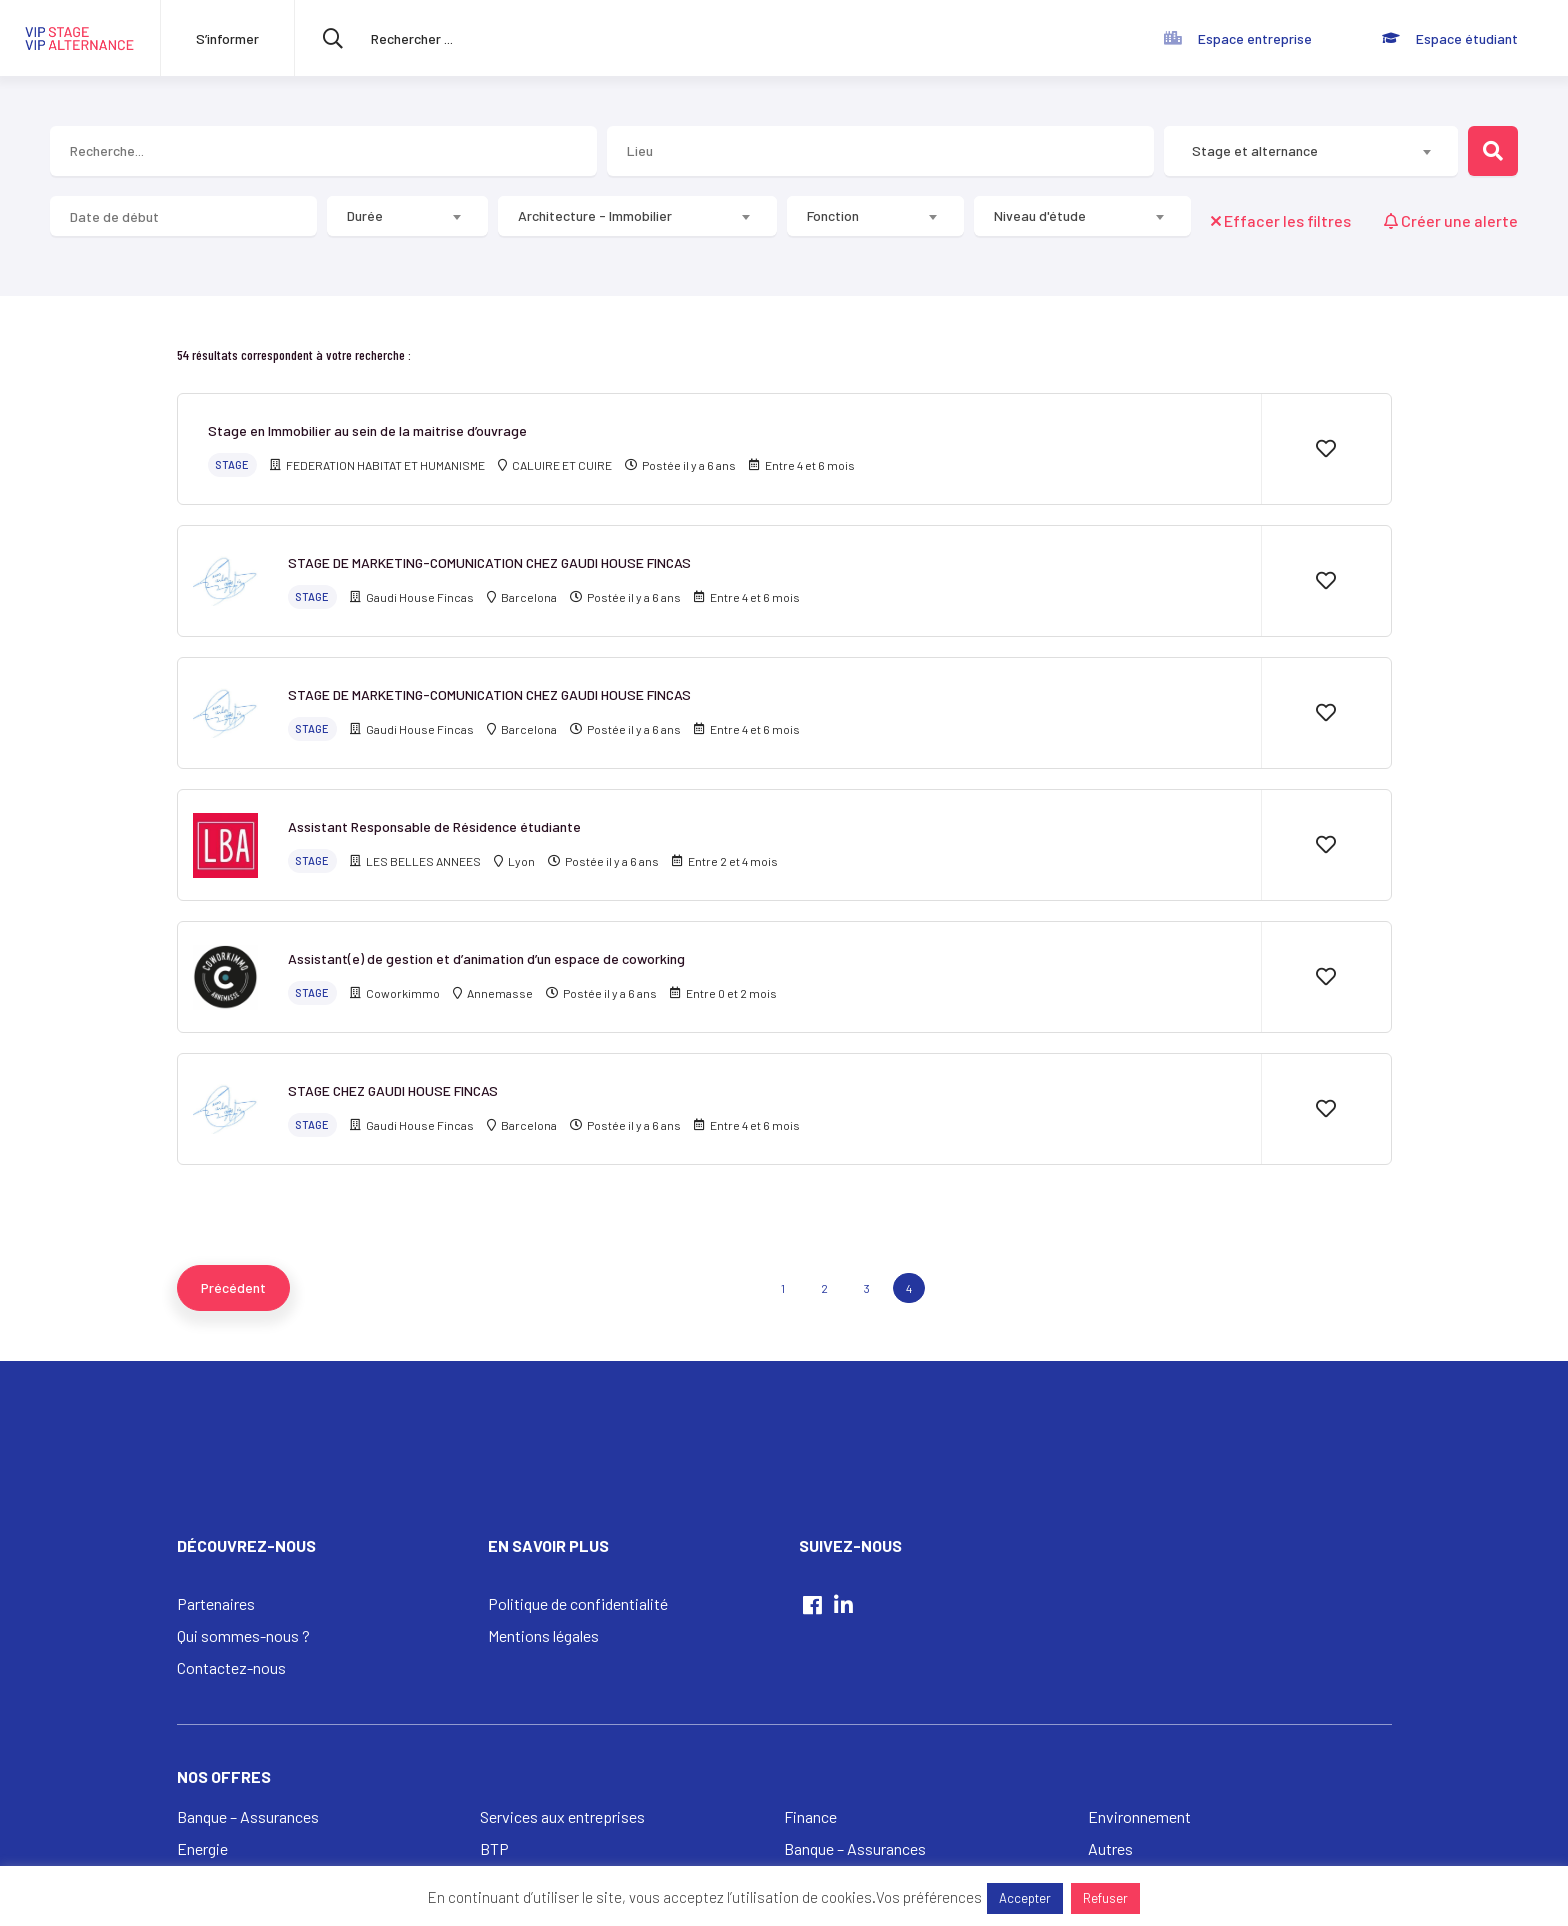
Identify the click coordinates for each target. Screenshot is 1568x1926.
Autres (1110, 1848)
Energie (202, 1848)
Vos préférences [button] (929, 1897)
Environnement (1139, 1816)
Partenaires (216, 1603)
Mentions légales (543, 1635)
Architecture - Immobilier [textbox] (595, 215)
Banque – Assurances (248, 1816)
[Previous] (233, 1288)
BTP (494, 1848)
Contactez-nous (231, 1667)
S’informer (227, 38)
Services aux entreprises (562, 1816)
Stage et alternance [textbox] (1255, 150)
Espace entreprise (1255, 38)
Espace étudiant (1467, 38)
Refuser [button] (1105, 1898)
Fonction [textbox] (833, 215)
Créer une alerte (1451, 220)
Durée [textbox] (365, 215)
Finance (810, 1816)
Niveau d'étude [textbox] (1040, 215)
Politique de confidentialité (578, 1603)
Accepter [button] (1025, 1898)
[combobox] (1311, 151)
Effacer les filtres (1282, 220)
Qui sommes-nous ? (243, 1635)
